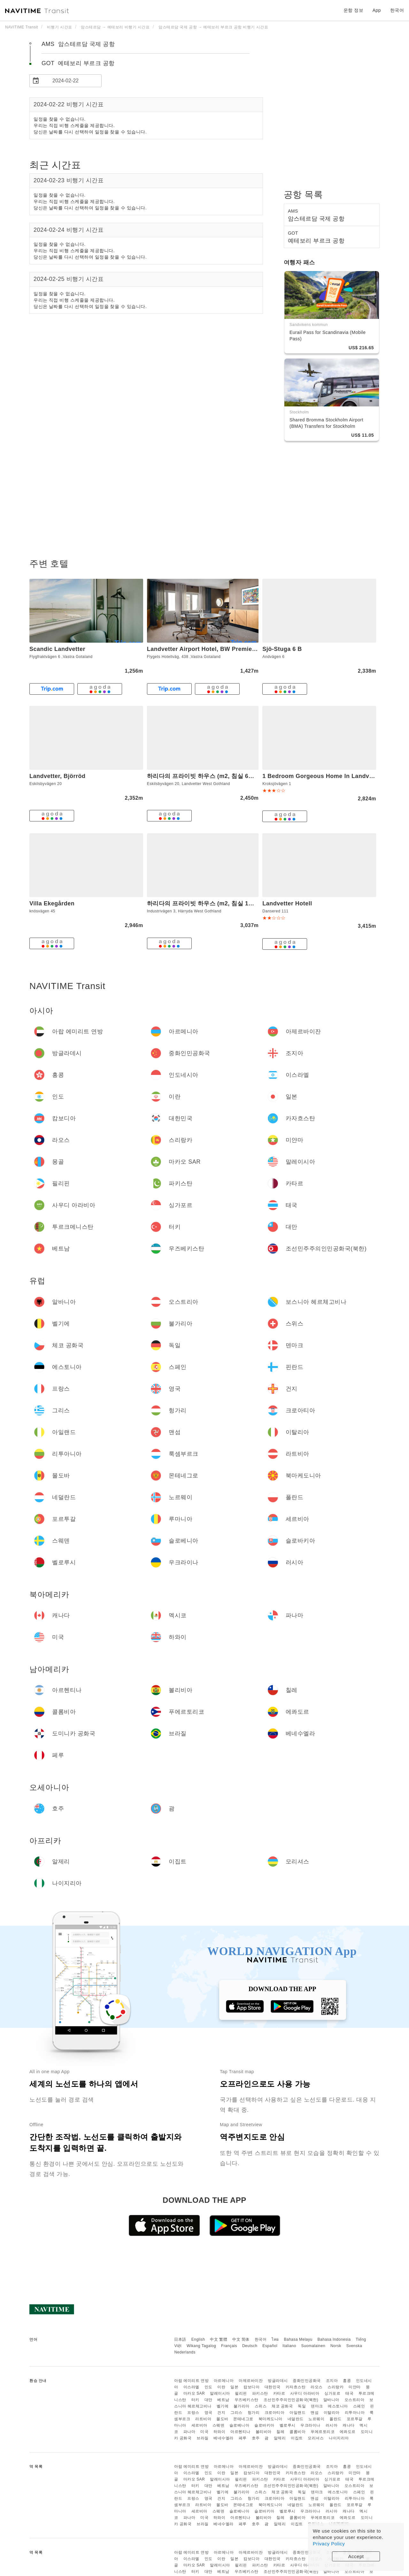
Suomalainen (313, 2346)
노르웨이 (316, 2419)
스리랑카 (335, 2387)
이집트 (297, 2438)
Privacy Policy (329, 2543)
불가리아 (242, 2406)
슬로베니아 (239, 2425)
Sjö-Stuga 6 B (282, 649)
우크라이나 (310, 2425)
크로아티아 (275, 2412)
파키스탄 (260, 2393)
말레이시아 (220, 2393)
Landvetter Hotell (287, 903)
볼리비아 (264, 2431)
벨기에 (223, 2406)
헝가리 (254, 2412)
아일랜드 (297, 2412)
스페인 (359, 2406)
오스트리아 (354, 2400)
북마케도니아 (270, 2419)
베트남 (223, 2400)
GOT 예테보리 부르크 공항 (78, 63)
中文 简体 (241, 2339)
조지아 (332, 2380)
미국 (204, 2431)
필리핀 (241, 2393)
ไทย (275, 2339)
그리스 (236, 2412)
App (377, 10)
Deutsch (250, 2346)
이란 (221, 2387)
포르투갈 (355, 2419)
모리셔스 (316, 2438)
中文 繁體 (218, 2339)
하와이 (219, 2431)
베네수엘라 (223, 2438)
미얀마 (355, 2387)
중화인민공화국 (307, 2380)
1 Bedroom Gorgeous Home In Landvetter (322, 776)
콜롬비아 (297, 2431)
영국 (208, 2412)
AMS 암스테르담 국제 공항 (78, 44)
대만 (208, 2400)
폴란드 (335, 2419)
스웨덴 (218, 2425)
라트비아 (203, 2419)
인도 (208, 2387)
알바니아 (331, 2400)
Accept (356, 2556)
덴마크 (317, 2406)
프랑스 (193, 2412)
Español (269, 2346)
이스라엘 (191, 2387)
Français (229, 2346)
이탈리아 (332, 2412)
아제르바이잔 (251, 2380)
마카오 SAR (194, 2393)
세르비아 (199, 2425)
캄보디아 (251, 2387)
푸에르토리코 (323, 2431)
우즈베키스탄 (247, 2400)
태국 (349, 2393)
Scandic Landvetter (57, 649)
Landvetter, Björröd (57, 776)
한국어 (261, 2339)
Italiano (289, 2346)
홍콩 (347, 2380)
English (198, 2339)
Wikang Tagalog (201, 2346)
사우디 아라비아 (304, 2393)
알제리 (280, 2438)
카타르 (279, 2393)
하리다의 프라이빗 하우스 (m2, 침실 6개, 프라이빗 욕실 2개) (227, 776)
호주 (256, 2438)
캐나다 (349, 2425)
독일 (302, 2406)
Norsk (335, 2346)
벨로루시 (288, 2425)
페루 (243, 2438)
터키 (195, 2400)
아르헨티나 (240, 2431)
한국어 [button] (397, 10)
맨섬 (315, 2412)
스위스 (261, 2406)
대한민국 (273, 2387)
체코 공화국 (282, 2406)
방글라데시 (278, 2380)
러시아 (332, 2425)
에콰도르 (348, 2431)
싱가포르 (332, 2393)
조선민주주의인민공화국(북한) (291, 2400)
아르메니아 (224, 2380)
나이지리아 (339, 2438)
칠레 (280, 2431)
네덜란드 (296, 2419)
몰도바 (222, 2419)
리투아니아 (355, 2412)
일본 (234, 2387)
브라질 (203, 2438)
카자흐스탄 (296, 2387)
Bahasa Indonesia (334, 2339)
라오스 (317, 2387)
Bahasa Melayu (298, 2339)
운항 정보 (353, 10)
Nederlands (184, 2352)
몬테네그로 (243, 2419)
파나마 (189, 2431)
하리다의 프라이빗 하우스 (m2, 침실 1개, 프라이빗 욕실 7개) (227, 903)
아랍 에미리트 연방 (191, 2380)
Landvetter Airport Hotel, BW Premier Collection (216, 649)
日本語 (180, 2339)
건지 (221, 2412)
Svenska (354, 2346)
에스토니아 (338, 2406)
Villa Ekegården (51, 903)
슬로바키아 (264, 2425)
